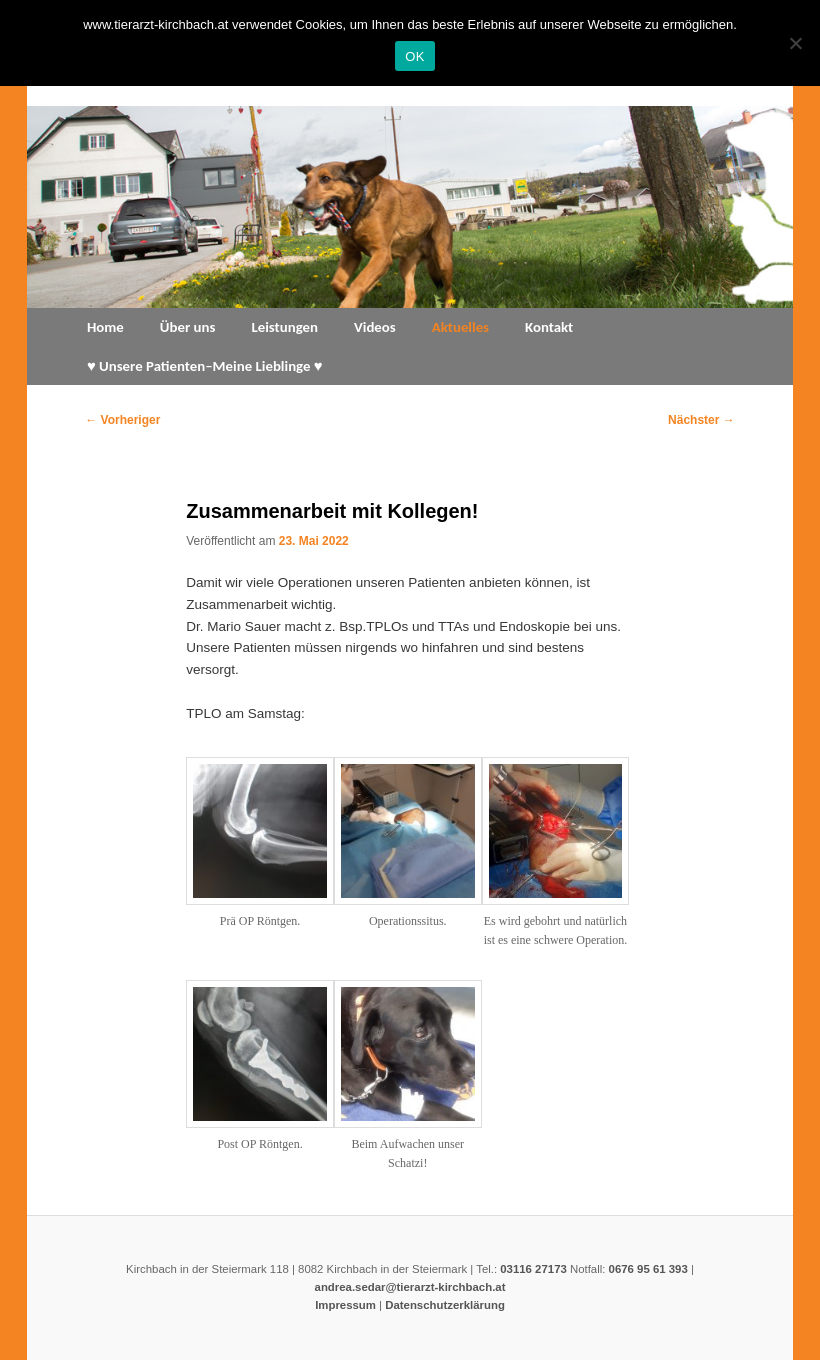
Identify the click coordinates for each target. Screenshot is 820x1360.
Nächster (701, 420)
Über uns (188, 327)
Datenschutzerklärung (445, 1305)
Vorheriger (122, 420)
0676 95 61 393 (648, 1269)
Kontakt (549, 327)
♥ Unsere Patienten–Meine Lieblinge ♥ (205, 366)
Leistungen (284, 327)
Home (105, 327)
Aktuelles (460, 327)
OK (414, 56)
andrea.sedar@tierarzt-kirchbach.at (410, 1287)
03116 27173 (533, 1269)
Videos (375, 327)
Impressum (345, 1305)
